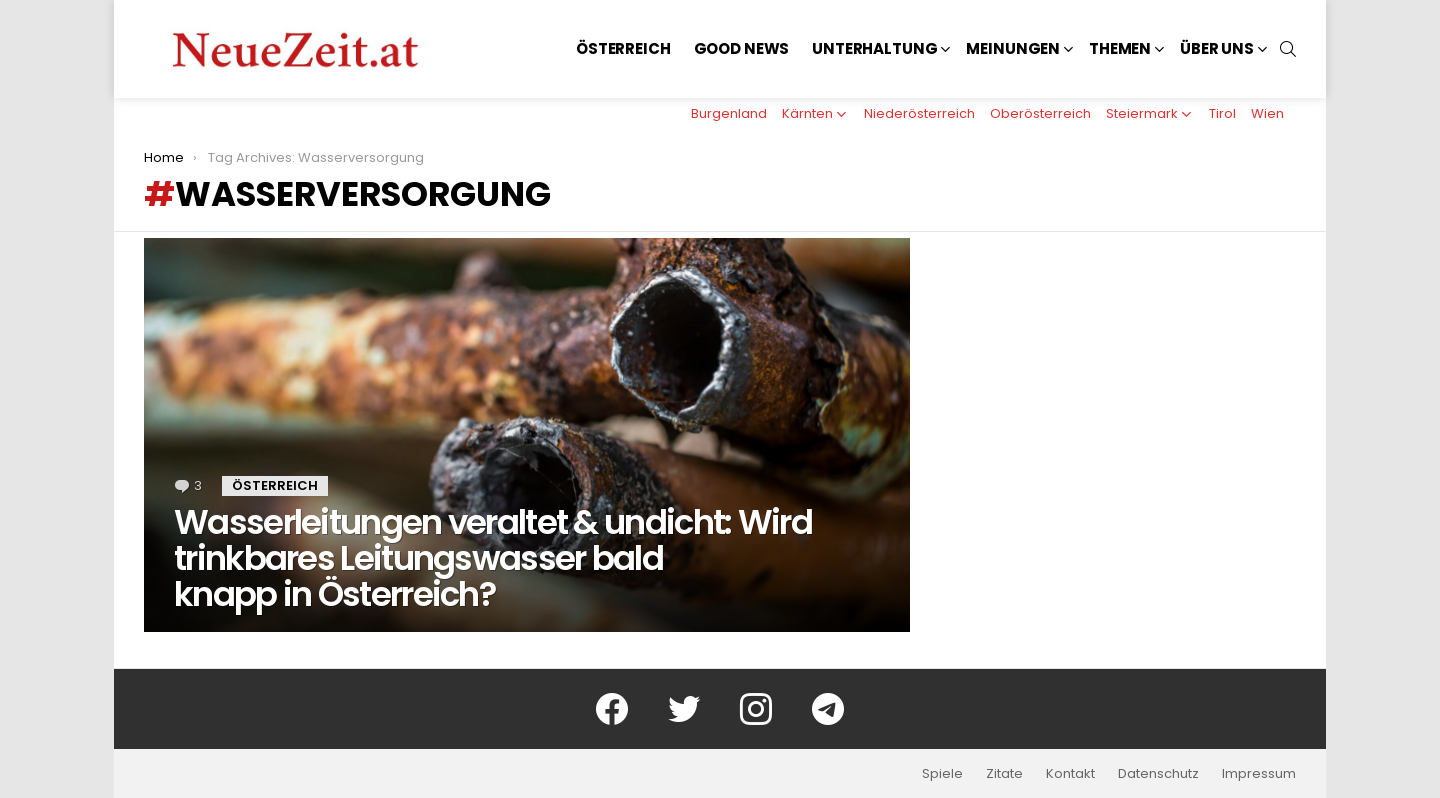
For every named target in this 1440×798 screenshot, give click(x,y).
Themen (1120, 48)
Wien (1267, 113)
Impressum (1259, 774)
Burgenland (729, 113)
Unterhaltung (874, 48)
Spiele (942, 774)
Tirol (1222, 113)
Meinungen (1013, 48)
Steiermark (1142, 113)
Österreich (623, 48)
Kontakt (1070, 774)
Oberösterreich (1040, 113)
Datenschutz (1158, 774)
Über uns (1217, 48)
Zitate (1004, 774)
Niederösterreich (919, 113)
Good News (742, 48)
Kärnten (807, 113)
